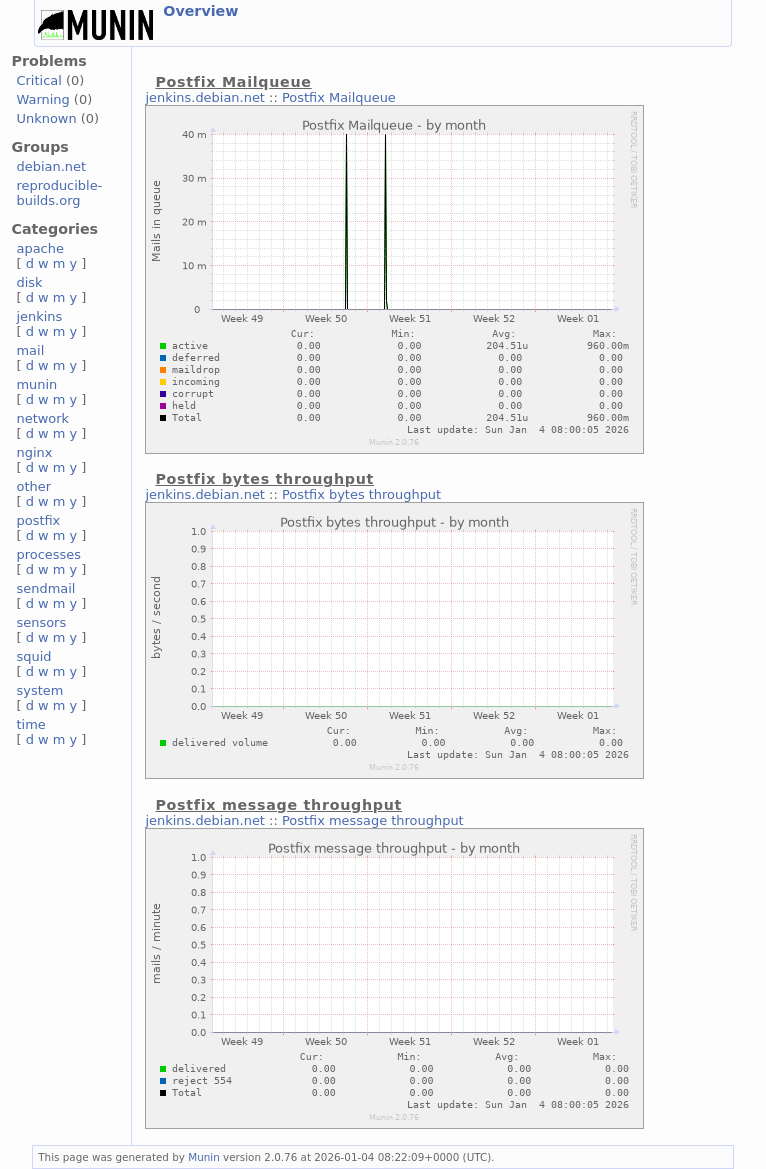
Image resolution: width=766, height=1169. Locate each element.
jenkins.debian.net (205, 97)
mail (30, 350)
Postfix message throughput (373, 820)
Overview (200, 11)
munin (36, 384)
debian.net (51, 166)
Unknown (46, 118)
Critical (38, 80)
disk (29, 282)
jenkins (39, 316)
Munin (204, 1157)
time (30, 724)
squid (33, 656)
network (42, 418)
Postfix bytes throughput (361, 494)
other (33, 486)
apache (39, 248)
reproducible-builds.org (59, 193)
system (39, 690)
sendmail (45, 588)
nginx (34, 452)
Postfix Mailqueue (339, 97)
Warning (42, 99)
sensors (41, 622)
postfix (38, 520)
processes (48, 554)
